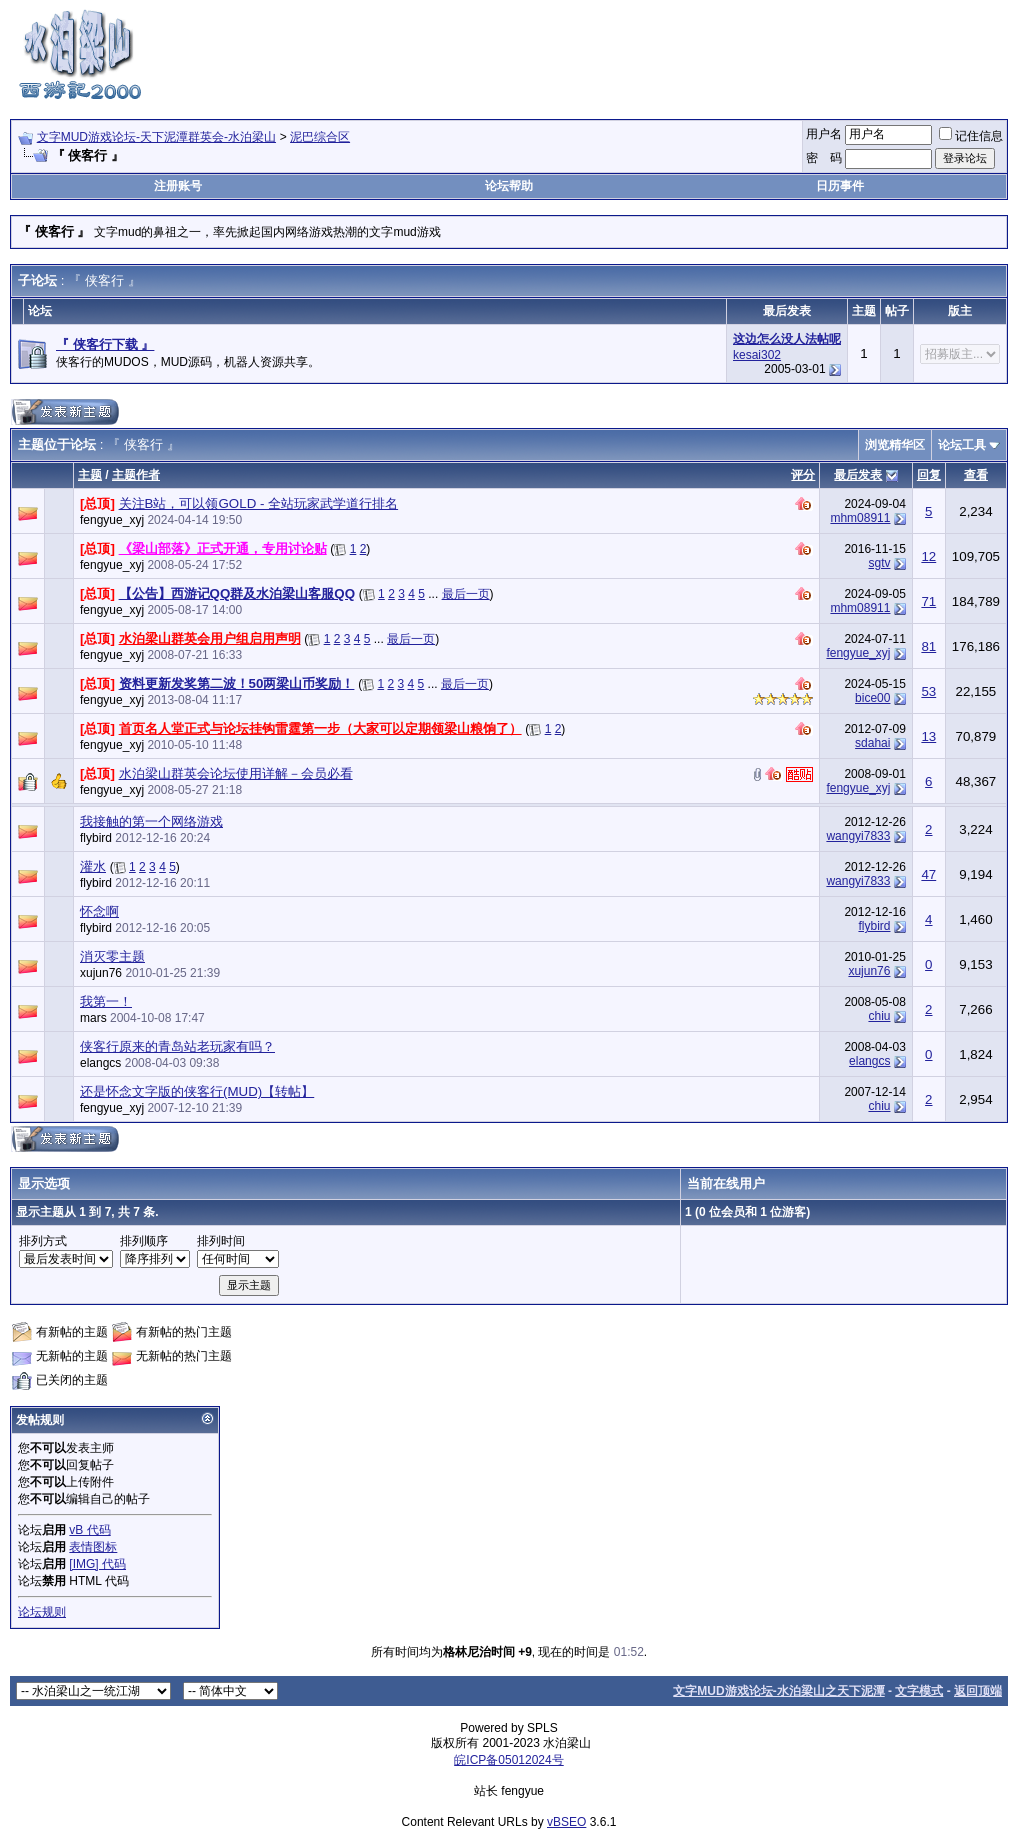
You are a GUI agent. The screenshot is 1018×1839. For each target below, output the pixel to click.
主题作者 (136, 475)
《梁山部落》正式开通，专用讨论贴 (223, 548)
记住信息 (971, 136)
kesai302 (757, 355)
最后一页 (466, 594)
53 (928, 691)
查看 (976, 475)
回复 (929, 475)
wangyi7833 (858, 836)
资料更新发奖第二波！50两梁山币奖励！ (237, 683)
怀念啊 (99, 911)
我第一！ (106, 1001)
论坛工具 (962, 445)
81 (928, 646)
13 (928, 736)
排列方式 (43, 1241)
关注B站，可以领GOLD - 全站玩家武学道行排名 (259, 503)
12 (928, 556)
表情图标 (93, 1547)
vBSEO (566, 1822)
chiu (879, 1016)
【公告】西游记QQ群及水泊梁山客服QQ (237, 593)
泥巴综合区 (320, 137)
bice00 (872, 698)
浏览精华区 (895, 445)
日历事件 (840, 186)
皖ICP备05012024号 (508, 1760)
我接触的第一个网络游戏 (151, 821)
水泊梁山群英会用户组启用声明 (210, 638)
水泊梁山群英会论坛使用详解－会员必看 (236, 773)
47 (928, 874)
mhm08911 (860, 518)
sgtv (879, 563)
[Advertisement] (644, 53)
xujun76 (101, 973)
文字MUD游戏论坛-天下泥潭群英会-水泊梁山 (156, 137)
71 (928, 601)
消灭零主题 (112, 956)
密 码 (824, 158)
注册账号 (178, 186)
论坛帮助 (509, 186)
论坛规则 (42, 1612)
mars (93, 1018)
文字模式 (919, 1691)
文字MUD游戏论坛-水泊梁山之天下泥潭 (778, 1691)
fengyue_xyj (112, 520)
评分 (803, 475)
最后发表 (858, 475)
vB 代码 (89, 1530)
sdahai (872, 743)
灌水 (93, 866)
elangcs (100, 1063)
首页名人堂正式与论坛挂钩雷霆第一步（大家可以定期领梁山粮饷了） (320, 728)
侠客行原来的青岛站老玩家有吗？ (177, 1046)
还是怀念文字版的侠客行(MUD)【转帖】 (197, 1091)
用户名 (824, 134)
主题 (90, 475)
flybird (96, 838)
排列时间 (221, 1241)
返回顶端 (978, 1691)
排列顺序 (144, 1241)
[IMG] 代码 (97, 1564)
